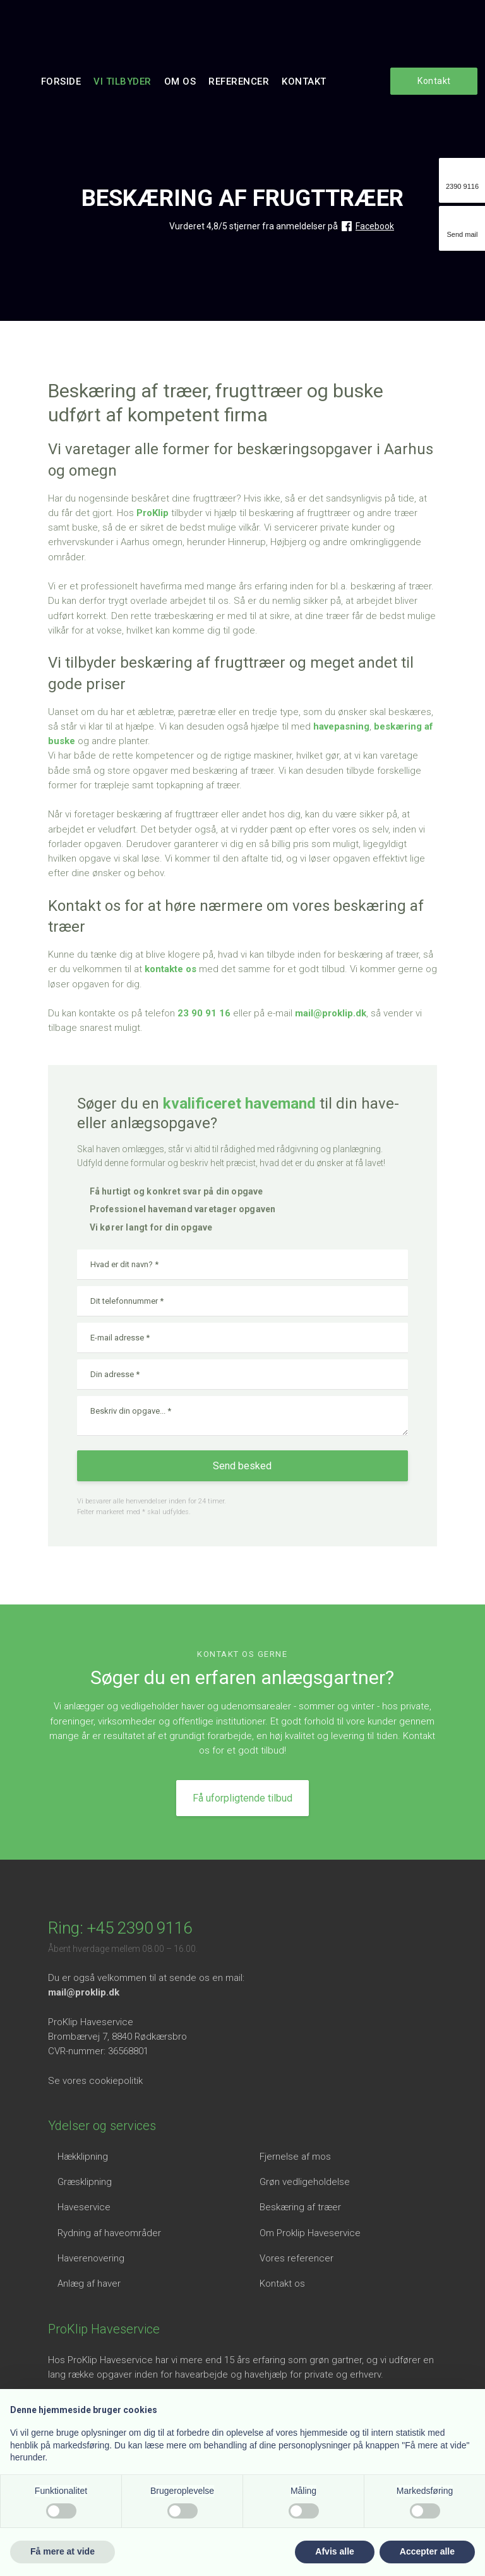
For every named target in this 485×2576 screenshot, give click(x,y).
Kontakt (304, 81)
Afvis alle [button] (334, 2551)
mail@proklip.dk (330, 1013)
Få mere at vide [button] (62, 2551)
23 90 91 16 (204, 1013)
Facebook (375, 226)
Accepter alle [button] (427, 2551)
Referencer (238, 81)
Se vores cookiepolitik (95, 2080)
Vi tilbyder (122, 81)
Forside (61, 81)
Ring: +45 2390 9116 (120, 1927)
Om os (180, 81)
